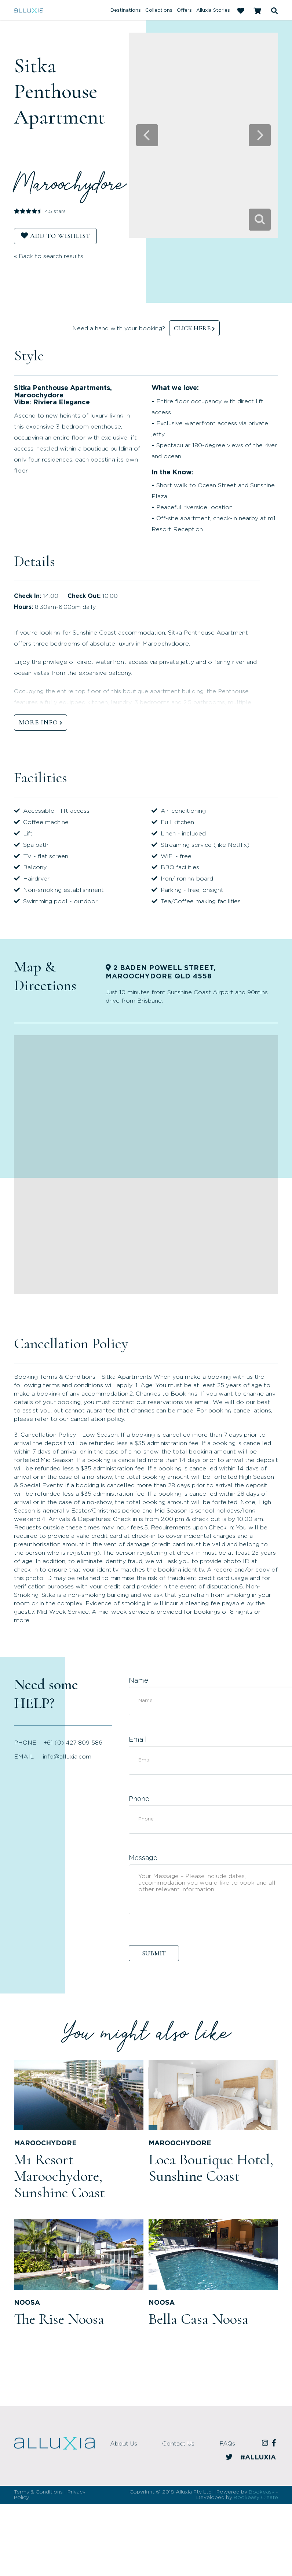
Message (143, 1858)
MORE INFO (38, 722)
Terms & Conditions (38, 2492)
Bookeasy (261, 2492)
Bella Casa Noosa (198, 2319)
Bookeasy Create (256, 2497)
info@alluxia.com (67, 1757)
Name (138, 1680)
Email (138, 1740)
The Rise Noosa (59, 2319)
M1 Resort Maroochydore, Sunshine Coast (59, 2176)
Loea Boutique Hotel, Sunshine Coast (211, 2167)
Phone (139, 1799)
